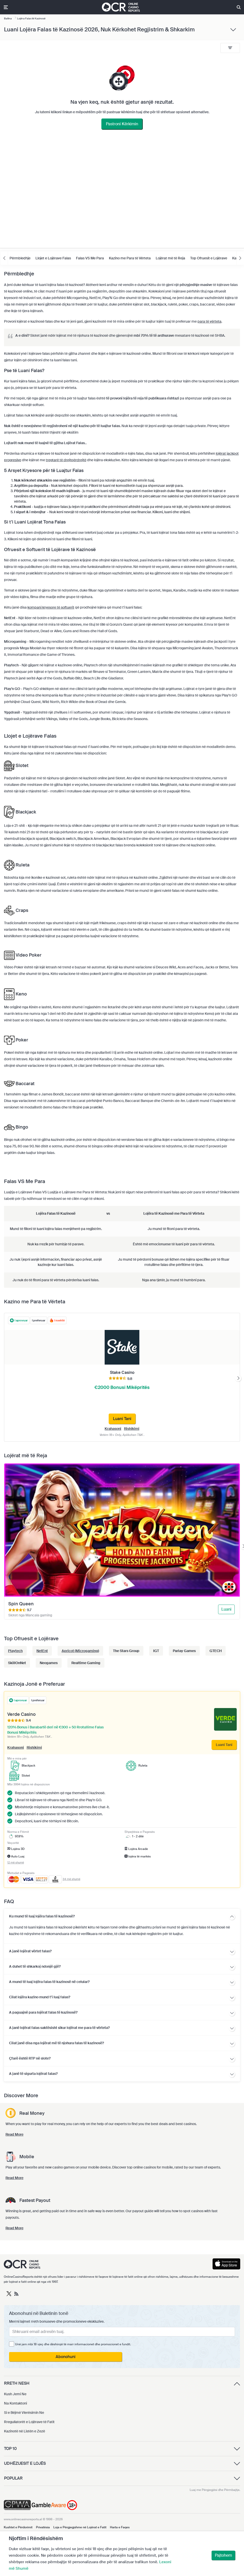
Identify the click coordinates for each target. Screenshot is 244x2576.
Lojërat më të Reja (170, 258)
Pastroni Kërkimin (122, 124)
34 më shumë (71, 1879)
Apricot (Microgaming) (80, 1651)
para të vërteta (209, 321)
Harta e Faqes (120, 2527)
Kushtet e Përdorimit (18, 2527)
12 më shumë (15, 1862)
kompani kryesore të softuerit (50, 607)
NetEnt (42, 1651)
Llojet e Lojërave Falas (53, 258)
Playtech (15, 1651)
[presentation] (238, 1378)
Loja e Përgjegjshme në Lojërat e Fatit (79, 2527)
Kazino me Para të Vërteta (130, 258)
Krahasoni (113, 1428)
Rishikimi (131, 1428)
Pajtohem (223, 2555)
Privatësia (43, 2527)
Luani (226, 1609)
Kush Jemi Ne (15, 2394)
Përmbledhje (20, 258)
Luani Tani (224, 1744)
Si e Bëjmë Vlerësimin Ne (24, 2412)
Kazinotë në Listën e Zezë (24, 2431)
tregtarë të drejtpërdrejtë (66, 460)
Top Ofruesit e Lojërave (208, 258)
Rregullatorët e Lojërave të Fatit (29, 2422)
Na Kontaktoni (15, 2403)
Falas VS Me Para (90, 258)
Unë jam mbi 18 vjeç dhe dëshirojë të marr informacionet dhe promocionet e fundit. (73, 2344)
